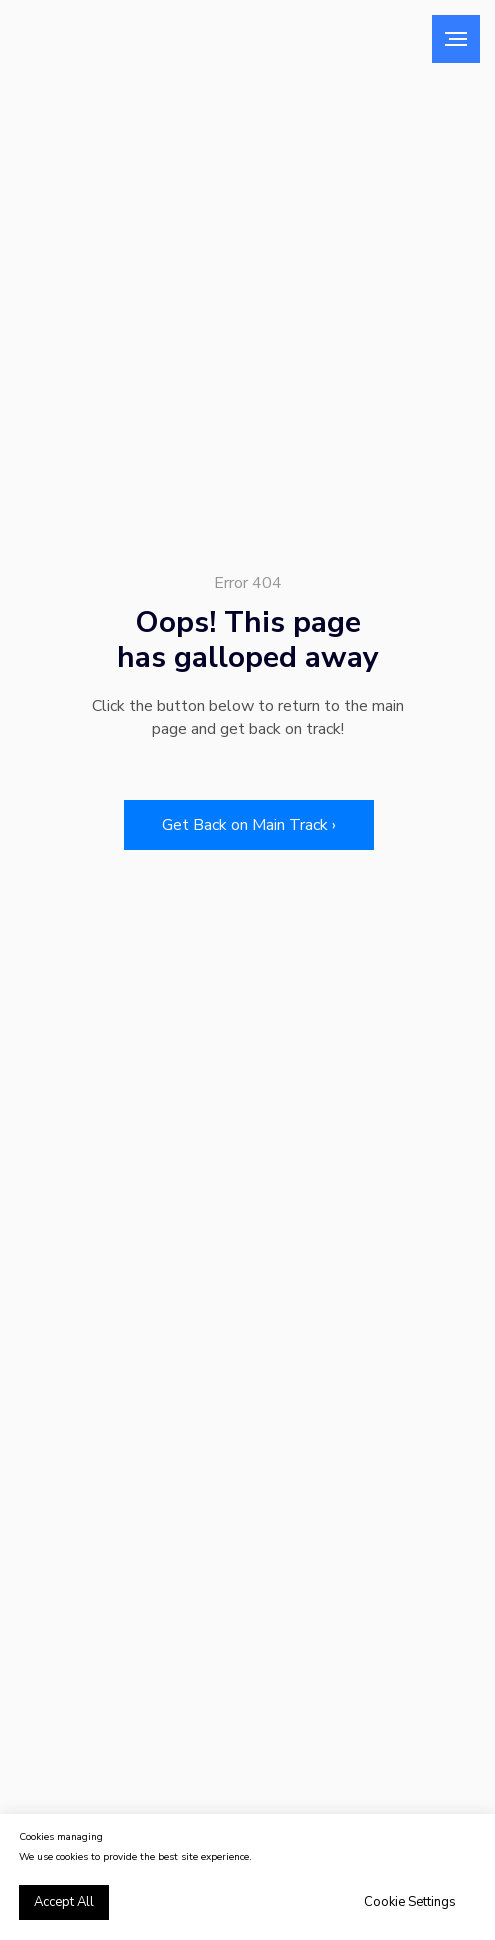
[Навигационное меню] (456, 39)
